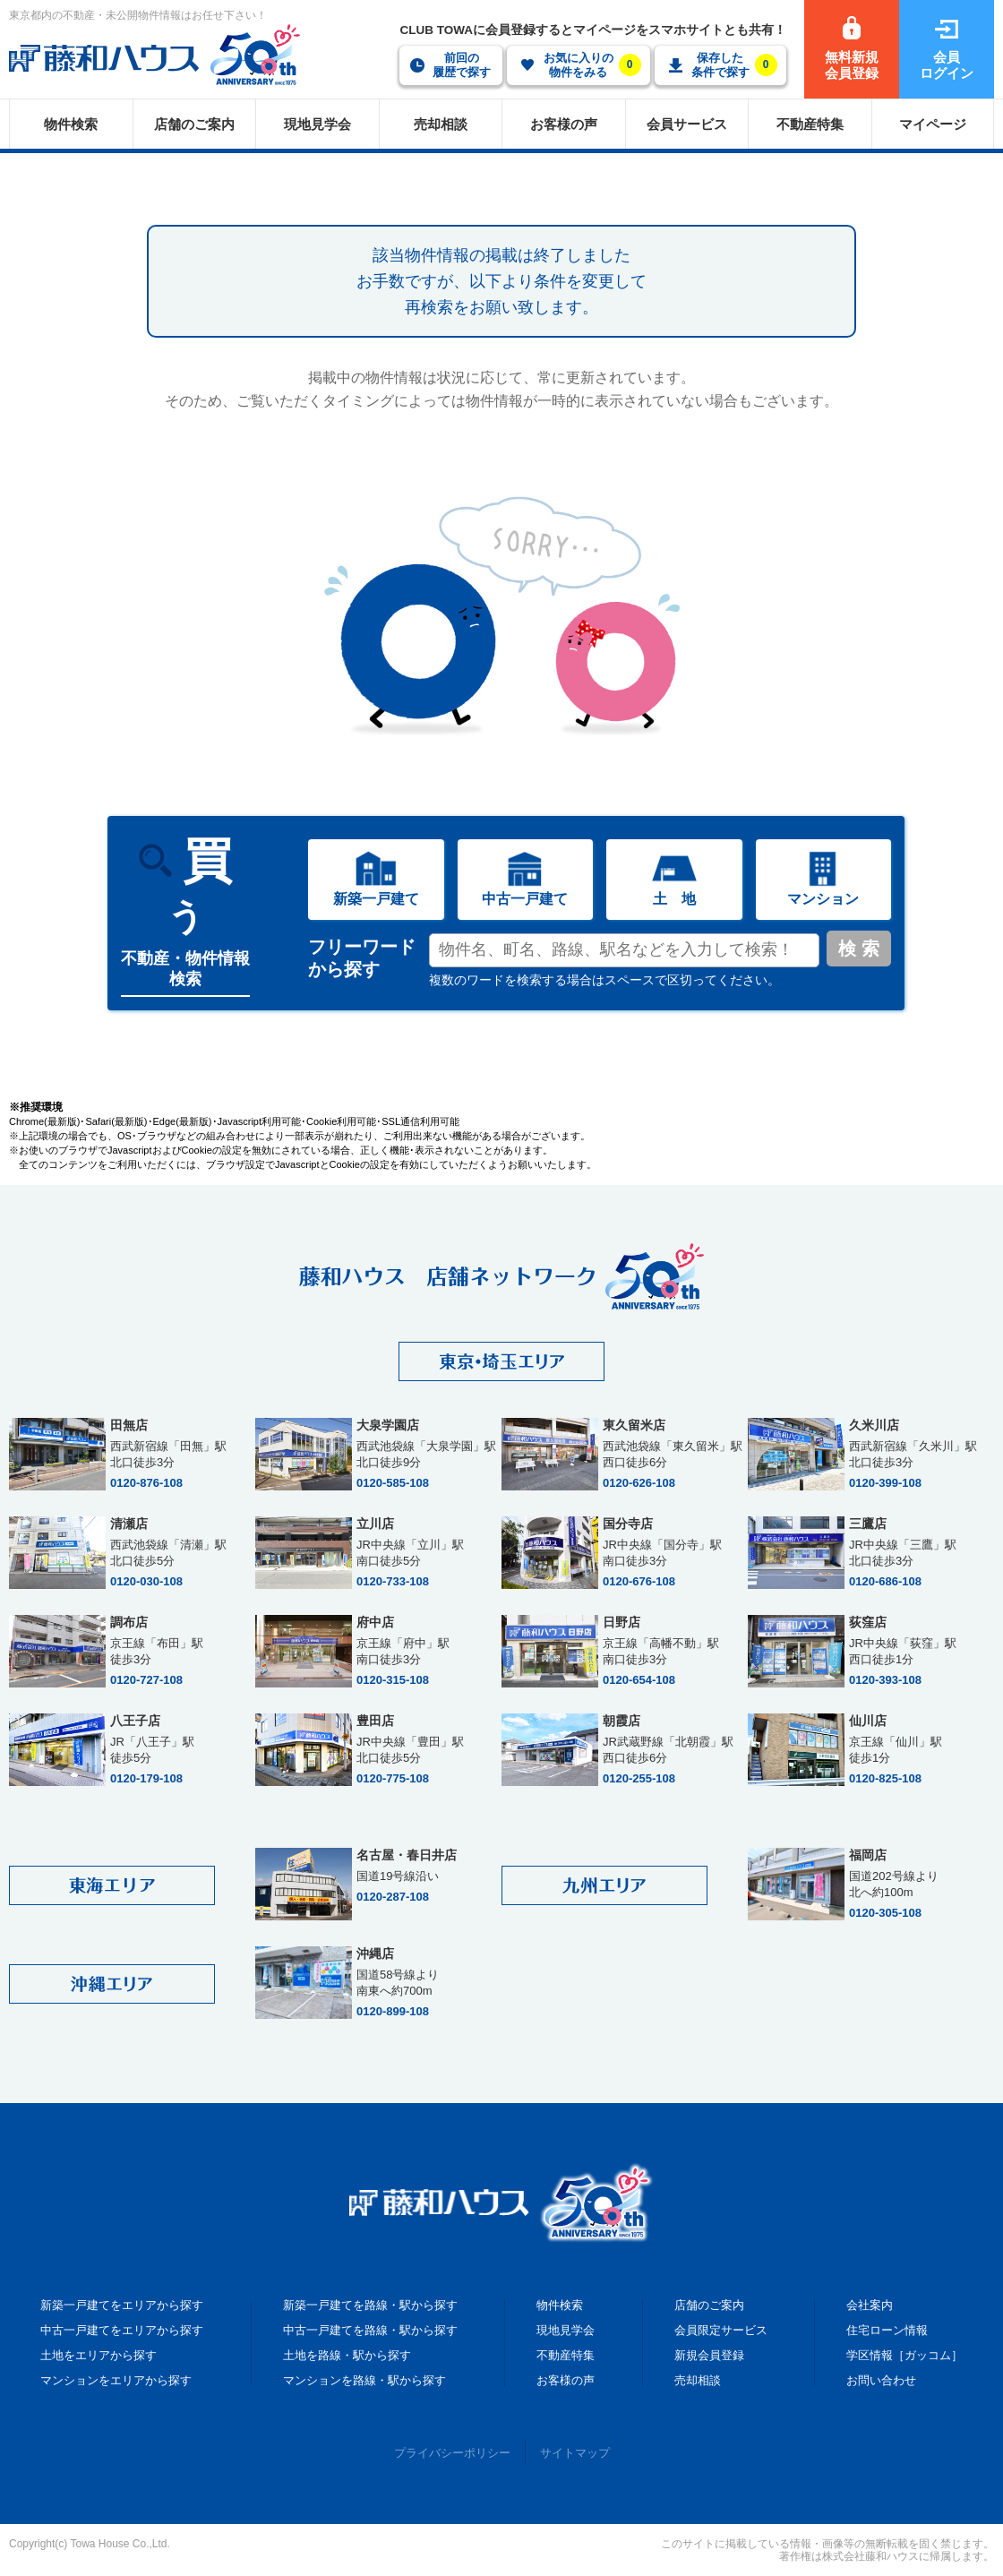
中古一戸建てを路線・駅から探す (370, 2330)
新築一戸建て (376, 898)
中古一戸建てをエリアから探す (121, 2330)
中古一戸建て (525, 898)
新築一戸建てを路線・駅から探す (370, 2305)
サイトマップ (575, 2453)
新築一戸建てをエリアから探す (121, 2305)
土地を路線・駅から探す (347, 2355)
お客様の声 (565, 2380)
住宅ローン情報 (887, 2330)
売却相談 (697, 2380)
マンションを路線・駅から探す (364, 2380)
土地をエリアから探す (98, 2355)
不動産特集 (565, 2355)
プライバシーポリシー (452, 2453)
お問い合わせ (881, 2380)
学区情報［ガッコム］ (904, 2355)
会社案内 (869, 2305)
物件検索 (559, 2305)
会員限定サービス (720, 2330)
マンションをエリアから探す (116, 2380)
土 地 (674, 898)
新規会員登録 (709, 2355)
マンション (823, 898)
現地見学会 (565, 2330)
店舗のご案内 (709, 2305)
